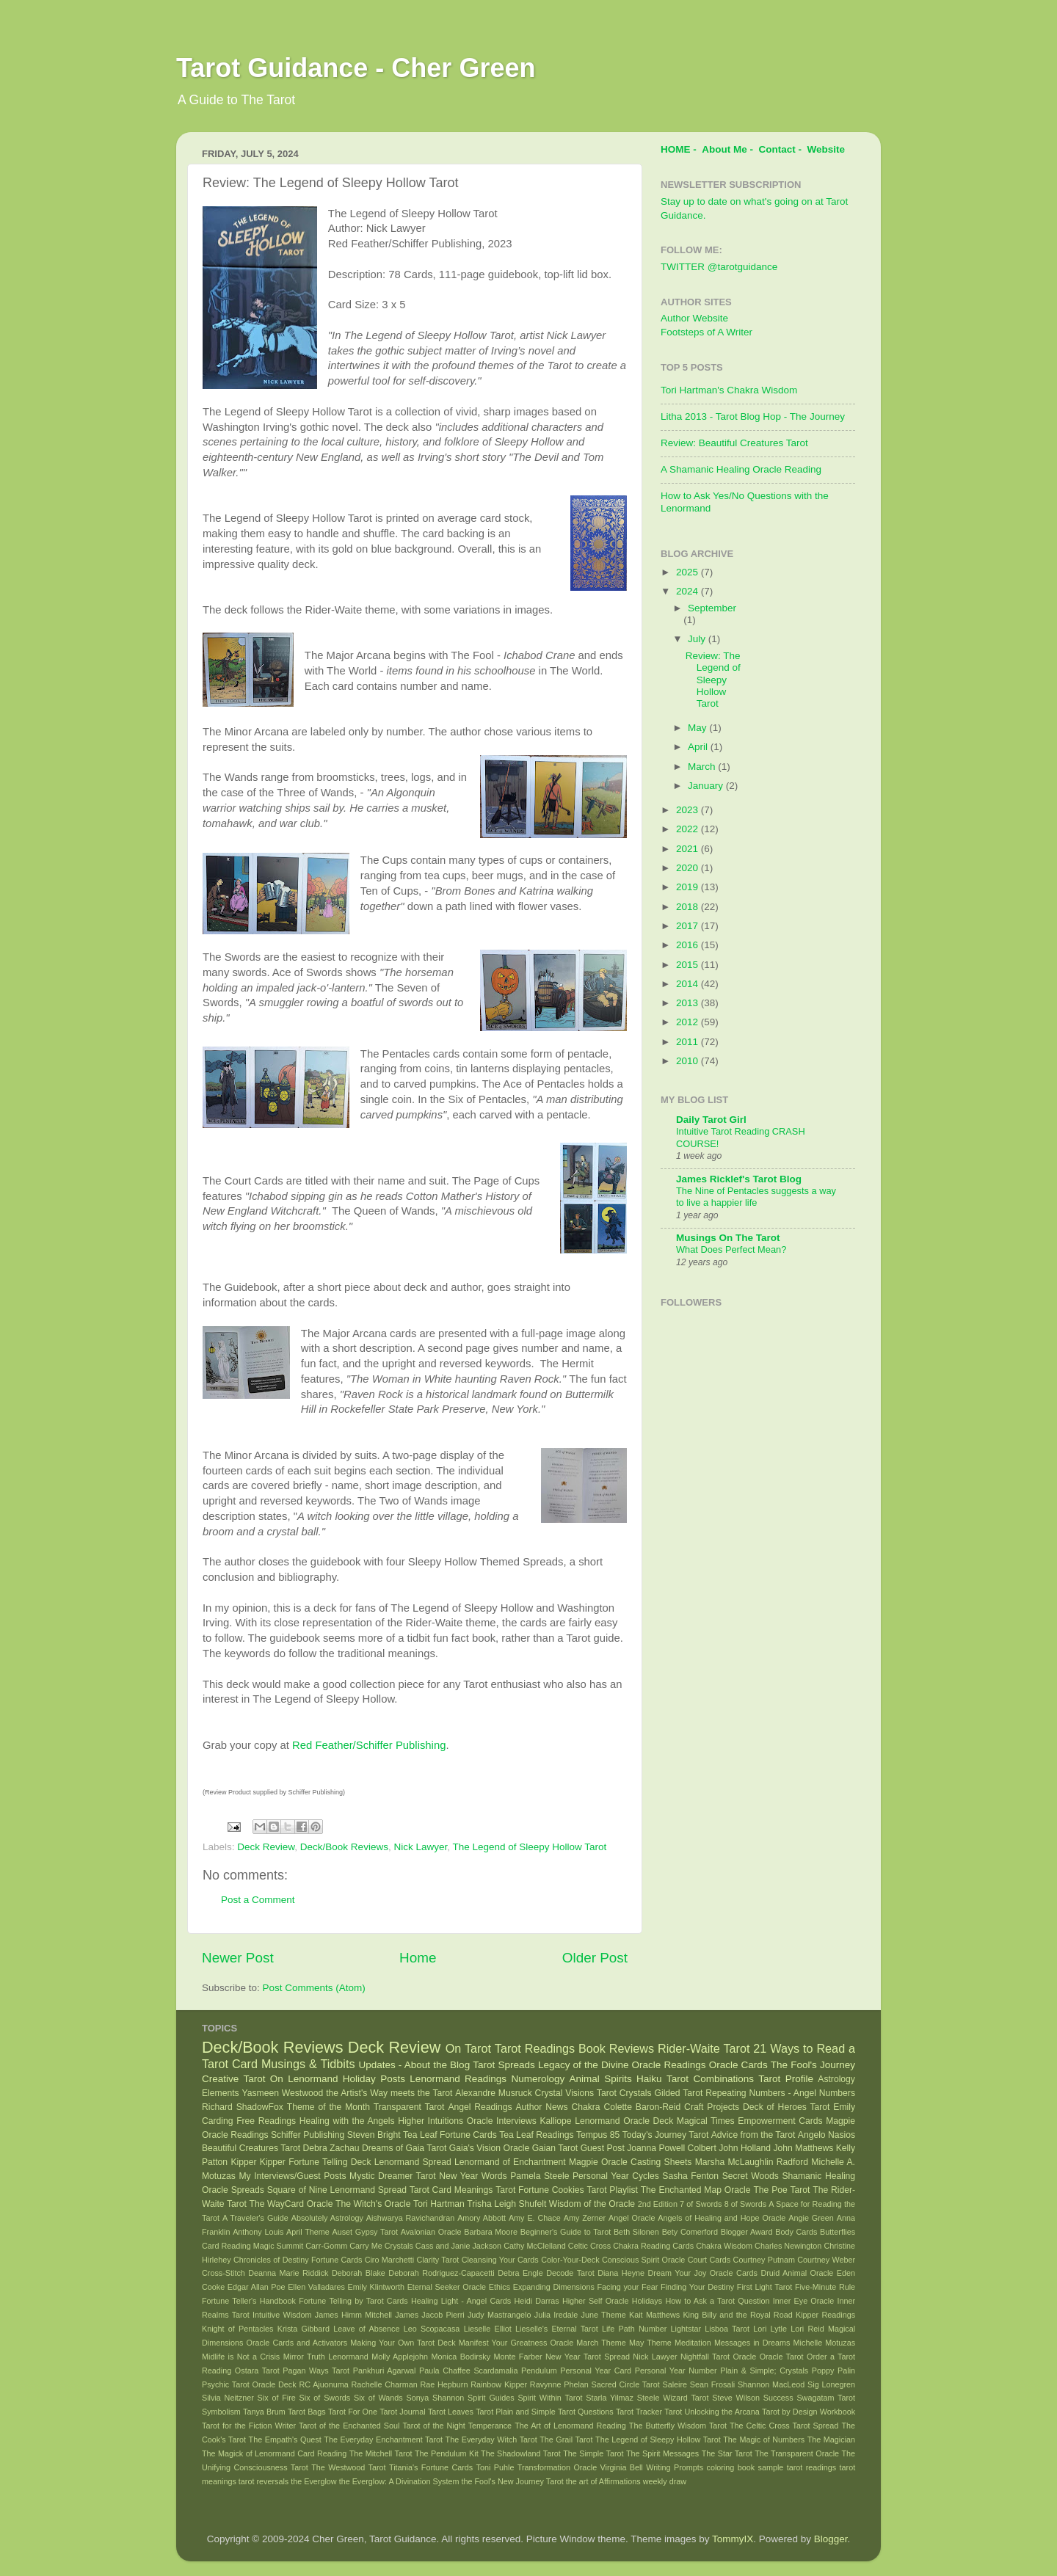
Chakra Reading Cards (653, 2245)
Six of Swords (325, 2397)
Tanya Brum (264, 2411)
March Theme (601, 2342)
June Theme (603, 2314)
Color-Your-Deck (570, 2259)
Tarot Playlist (612, 2190)
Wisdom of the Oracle (592, 2204)
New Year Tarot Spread (587, 2356)
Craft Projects (711, 2107)
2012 (688, 1021)
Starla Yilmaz (609, 2397)
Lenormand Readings (458, 2078)
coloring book (731, 2467)
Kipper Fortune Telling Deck (315, 2162)
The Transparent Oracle (797, 2453)
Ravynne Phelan (559, 2384)
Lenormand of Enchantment (510, 2162)
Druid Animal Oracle (796, 2272)
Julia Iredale (556, 2314)
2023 (688, 809)
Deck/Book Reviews (344, 1846)
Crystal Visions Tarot (576, 2093)
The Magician (831, 2439)
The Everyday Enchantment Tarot (383, 2439)
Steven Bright (374, 2135)
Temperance (490, 2425)
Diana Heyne (620, 2272)
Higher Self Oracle (595, 2300)
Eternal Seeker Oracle (446, 2286)
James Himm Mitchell (353, 2314)
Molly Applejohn (399, 2356)
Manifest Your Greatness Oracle (516, 2342)
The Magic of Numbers (763, 2439)
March (703, 766)
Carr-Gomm (326, 2245)
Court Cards (709, 2259)
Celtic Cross (589, 2245)
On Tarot (468, 2048)
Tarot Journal (402, 2411)
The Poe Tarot (781, 2190)
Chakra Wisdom (724, 2245)
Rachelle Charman (385, 2384)
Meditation (693, 2342)
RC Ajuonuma (323, 2384)
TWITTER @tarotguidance (719, 266)
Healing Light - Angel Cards (461, 2300)
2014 (688, 983)
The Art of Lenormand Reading (570, 2425)
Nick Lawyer (420, 1846)
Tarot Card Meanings (451, 2190)
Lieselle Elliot (488, 2328)
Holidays (647, 2300)
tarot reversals (263, 2481)
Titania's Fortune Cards (431, 2467)
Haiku (649, 2078)
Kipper (243, 2162)
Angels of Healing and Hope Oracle (721, 2217)
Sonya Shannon (436, 2397)
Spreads (247, 2190)
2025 (688, 572)
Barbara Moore (490, 2231)
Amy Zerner (585, 2217)
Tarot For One (352, 2411)
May (698, 727)
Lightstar (686, 2328)
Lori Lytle (770, 2328)
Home (417, 1957)
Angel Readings (480, 2107)
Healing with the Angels (347, 2121)
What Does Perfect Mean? (731, 1249)
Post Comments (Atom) (314, 1987)
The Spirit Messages (662, 2453)
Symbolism (221, 2411)
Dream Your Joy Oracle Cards (703, 2272)
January (707, 785)
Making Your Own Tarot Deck (402, 2342)
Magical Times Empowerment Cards (750, 2121)
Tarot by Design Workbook (808, 2411)
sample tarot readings (797, 2467)
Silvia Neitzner (228, 2397)
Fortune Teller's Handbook (249, 2300)
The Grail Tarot (566, 2439)
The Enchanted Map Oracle (696, 2190)
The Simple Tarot (593, 2453)
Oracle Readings (669, 2064)
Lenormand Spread (412, 2162)
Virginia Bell (621, 2467)
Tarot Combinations (710, 2078)
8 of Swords (745, 2204)
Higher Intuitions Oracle (445, 2121)
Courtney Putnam (764, 2259)
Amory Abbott (481, 2217)
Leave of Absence (366, 2328)
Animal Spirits (601, 2078)
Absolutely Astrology (327, 2217)
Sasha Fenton (690, 2176)
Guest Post (603, 2148)
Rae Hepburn (444, 2384)
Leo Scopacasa (432, 2328)
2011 (688, 1041)
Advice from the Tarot (753, 2135)
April (699, 746)
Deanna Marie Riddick (288, 2272)
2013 (688, 1002)
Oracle (744, 2356)
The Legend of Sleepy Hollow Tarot (529, 1846)
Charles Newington (788, 2245)
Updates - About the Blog (414, 2064)
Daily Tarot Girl (711, 1119)
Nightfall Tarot (705, 2356)
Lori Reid (807, 2328)
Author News (542, 2107)
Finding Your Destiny (697, 2286)
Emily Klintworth (376, 2286)
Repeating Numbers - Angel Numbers (780, 2093)
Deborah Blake (358, 2272)
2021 (688, 848)
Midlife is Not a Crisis (241, 2356)
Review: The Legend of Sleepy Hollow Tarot (713, 679)
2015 (688, 964)
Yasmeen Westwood (283, 2093)
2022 (688, 828)
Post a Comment (258, 1899)
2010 (688, 1060)
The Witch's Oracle (373, 2204)
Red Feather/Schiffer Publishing (369, 1745)
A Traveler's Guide (255, 2217)
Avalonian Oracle (431, 2231)
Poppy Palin (833, 2370)
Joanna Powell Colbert (671, 2148)
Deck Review (265, 1846)
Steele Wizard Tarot (673, 2397)
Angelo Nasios (826, 2135)
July (698, 638)
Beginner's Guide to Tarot (565, 2231)
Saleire (674, 2384)
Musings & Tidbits (308, 2063)
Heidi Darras (536, 2300)
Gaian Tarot (555, 2148)
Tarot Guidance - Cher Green (355, 68)
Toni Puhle (495, 2467)
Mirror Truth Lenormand (325, 2356)
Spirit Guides (491, 2397)
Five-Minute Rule (825, 2286)
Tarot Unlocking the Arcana (712, 2411)
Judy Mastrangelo (499, 2314)
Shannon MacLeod (771, 2384)
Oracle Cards (738, 2064)
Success (778, 2397)
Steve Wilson (736, 2397)
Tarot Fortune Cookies (539, 2190)
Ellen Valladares (316, 2286)
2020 (688, 867)
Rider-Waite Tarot (703, 2048)
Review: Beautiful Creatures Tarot (734, 442)
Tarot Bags (307, 2411)
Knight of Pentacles (237, 2328)
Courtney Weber (826, 2259)
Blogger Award (747, 2231)
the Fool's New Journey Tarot (513, 2481)
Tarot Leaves (450, 2411)
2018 (688, 906)
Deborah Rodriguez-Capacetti (441, 2272)
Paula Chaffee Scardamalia (468, 2370)
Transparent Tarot (409, 2107)
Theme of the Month (328, 2107)
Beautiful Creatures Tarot (251, 2148)
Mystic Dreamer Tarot (392, 2176)
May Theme (650, 2342)
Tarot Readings (535, 2048)
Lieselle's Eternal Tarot (556, 2328)
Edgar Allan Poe (257, 2286)
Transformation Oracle (557, 2467)
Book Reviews (616, 2048)
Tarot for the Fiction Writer (249, 2425)
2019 (688, 886)
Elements (220, 2093)
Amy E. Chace (535, 2217)
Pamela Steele (539, 2176)
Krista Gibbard (303, 2328)
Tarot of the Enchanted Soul (349, 2425)
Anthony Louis (258, 2231)
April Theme (308, 2231)
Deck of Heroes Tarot (786, 2107)
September (712, 608)
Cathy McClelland (535, 2245)
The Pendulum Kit (447, 2453)
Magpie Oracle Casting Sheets (630, 2162)
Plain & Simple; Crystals (764, 2370)
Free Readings (266, 2121)
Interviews (516, 2121)
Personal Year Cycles (616, 2176)
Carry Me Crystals (381, 2245)
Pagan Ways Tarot (316, 2370)
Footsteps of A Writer (706, 332)
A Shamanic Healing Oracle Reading (741, 469)
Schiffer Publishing (307, 2135)
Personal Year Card (595, 2370)
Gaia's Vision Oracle (489, 2148)
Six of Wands (378, 2397)
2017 (688, 925)
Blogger (831, 2538)
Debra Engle (520, 2272)
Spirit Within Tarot (549, 2397)
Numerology (537, 2078)
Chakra (585, 2107)
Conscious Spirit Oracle (644, 2259)
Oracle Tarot (782, 2356)
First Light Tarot (764, 2286)
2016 (688, 944)
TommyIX (732, 2538)
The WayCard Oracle (291, 2204)
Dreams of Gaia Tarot (404, 2148)
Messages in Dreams (752, 2342)
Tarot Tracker (639, 2411)
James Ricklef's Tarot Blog (739, 1179)
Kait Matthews (654, 2314)
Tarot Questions (586, 2411)
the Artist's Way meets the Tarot (389, 2093)
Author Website (694, 318)
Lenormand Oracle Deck (624, 2121)
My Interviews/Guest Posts (292, 2176)
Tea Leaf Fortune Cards (450, 2135)
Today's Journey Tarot (665, 2135)
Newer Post (238, 1957)
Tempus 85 (598, 2135)
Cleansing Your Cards (500, 2259)
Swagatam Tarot (825, 2397)
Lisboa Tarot (727, 2328)
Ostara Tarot (257, 2370)
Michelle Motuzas (824, 2342)
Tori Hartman (439, 2204)
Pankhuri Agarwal (384, 2370)
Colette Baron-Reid (641, 2107)
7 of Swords (701, 2204)
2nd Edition (658, 2204)
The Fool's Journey (813, 2064)
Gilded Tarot (679, 2093)
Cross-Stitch (223, 2272)
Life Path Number (634, 2328)
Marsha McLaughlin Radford (751, 2162)
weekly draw (664, 2481)
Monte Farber (517, 2356)
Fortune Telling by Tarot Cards (353, 2300)
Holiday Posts (374, 2078)
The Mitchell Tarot (381, 2453)
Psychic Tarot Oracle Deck (249, 2384)
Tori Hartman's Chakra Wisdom (729, 390)
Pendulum (539, 2370)
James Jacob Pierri (429, 2314)
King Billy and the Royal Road (737, 2314)
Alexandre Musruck (493, 2093)
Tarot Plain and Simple (516, 2411)
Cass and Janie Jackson (458, 2245)
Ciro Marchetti (390, 2259)
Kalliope (555, 2121)
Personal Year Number (676, 2370)
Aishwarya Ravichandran (410, 2217)
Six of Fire (277, 2397)
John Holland (745, 2148)
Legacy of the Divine (583, 2064)
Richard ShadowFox (242, 2107)
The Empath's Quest (285, 2439)
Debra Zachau (331, 2148)
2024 (688, 591)
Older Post (595, 1957)
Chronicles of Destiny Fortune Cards (297, 2259)
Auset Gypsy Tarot (365, 2231)
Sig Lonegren (831, 2384)
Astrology (836, 2079)
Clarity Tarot (438, 2259)
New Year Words (473, 2176)
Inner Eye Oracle (803, 2300)
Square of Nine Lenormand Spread (337, 2190)
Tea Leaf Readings (536, 2135)
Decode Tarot (570, 2272)
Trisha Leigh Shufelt (506, 2204)
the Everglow (313, 2481)
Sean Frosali (712, 2384)
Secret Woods (750, 2176)
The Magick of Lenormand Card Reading (274, 2453)
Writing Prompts (674, 2467)
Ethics (499, 2286)
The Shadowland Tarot (521, 2453)
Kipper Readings (825, 2314)
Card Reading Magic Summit (252, 2245)
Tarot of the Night (433, 2425)
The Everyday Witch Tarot (491, 2439)
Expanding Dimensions (554, 2286)
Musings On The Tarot (728, 1237)
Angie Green (811, 2217)
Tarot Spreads (503, 2064)
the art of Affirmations (603, 2481)
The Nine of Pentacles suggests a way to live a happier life (756, 1197)
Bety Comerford (690, 2231)
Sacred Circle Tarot (626, 2384)
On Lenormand (304, 2078)
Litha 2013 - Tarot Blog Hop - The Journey (753, 416)
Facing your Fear (627, 2286)
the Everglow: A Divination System (399, 2481)
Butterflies (837, 2231)
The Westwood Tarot (348, 2467)
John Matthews (804, 2148)
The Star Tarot (727, 2453)
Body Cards (796, 2231)
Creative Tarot (233, 2078)
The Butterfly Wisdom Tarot (678, 2425)
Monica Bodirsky (461, 2356)
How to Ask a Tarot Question (717, 2300)
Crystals (636, 2093)
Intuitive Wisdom (282, 2314)
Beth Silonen (636, 2231)
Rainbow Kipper (499, 2384)
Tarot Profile (785, 2078)
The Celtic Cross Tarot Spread (784, 2425)
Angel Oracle (632, 2217)
